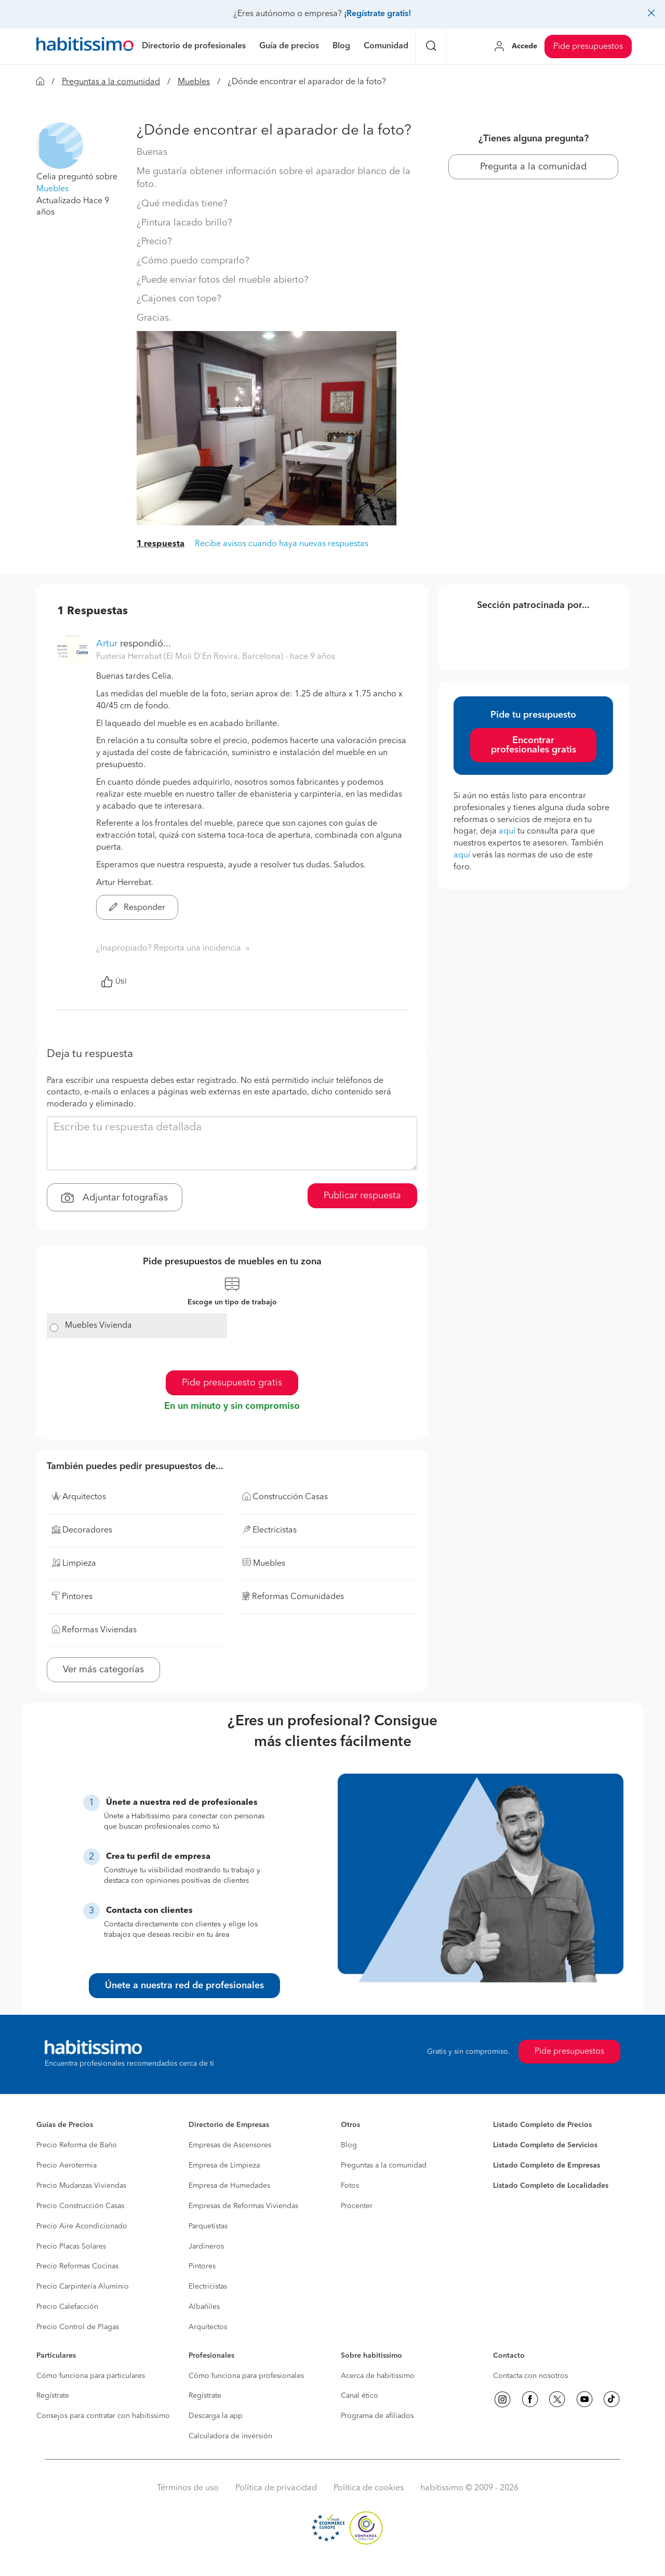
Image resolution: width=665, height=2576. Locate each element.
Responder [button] (137, 908)
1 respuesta (160, 544)
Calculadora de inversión (230, 2436)
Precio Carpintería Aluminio (82, 2286)
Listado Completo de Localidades (550, 2185)
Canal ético (359, 2395)
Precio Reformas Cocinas (77, 2266)
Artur (106, 644)
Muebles (194, 82)
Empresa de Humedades (229, 2185)
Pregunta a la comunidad (533, 166)
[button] (59, 145)
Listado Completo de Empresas (546, 2165)
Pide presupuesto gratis (232, 1383)
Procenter (357, 2206)
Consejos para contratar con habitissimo (103, 2416)
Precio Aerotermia (66, 2165)
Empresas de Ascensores (230, 2145)
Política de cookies (369, 2488)
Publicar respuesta (362, 1195)
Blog (349, 2145)
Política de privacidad (276, 2488)
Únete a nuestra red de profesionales (184, 1985)
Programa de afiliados (377, 2416)
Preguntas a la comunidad (111, 82)
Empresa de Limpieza (224, 2165)
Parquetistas (208, 2226)
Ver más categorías (103, 1669)
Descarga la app (216, 2416)
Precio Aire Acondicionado (81, 2226)
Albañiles (204, 2306)
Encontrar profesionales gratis (533, 745)
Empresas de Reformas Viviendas (243, 2206)
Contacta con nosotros (530, 2376)
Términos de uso (188, 2488)
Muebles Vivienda (98, 1326)
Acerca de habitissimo (378, 2376)
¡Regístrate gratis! (377, 14)
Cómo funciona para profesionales (246, 2376)
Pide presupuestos (588, 47)
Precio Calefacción (67, 2306)
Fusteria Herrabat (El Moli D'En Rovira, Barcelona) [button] (190, 657)
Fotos (350, 2185)
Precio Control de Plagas (77, 2327)
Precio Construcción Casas (80, 2206)
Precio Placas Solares (71, 2246)
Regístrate (52, 2395)
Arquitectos (208, 2327)
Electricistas (208, 2286)
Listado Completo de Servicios (545, 2145)
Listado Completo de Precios (542, 2125)
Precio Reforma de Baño (76, 2145)
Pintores (202, 2266)
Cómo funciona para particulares (90, 2376)
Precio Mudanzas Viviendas (81, 2185)
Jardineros (206, 2246)
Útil (114, 981)
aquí (507, 831)
